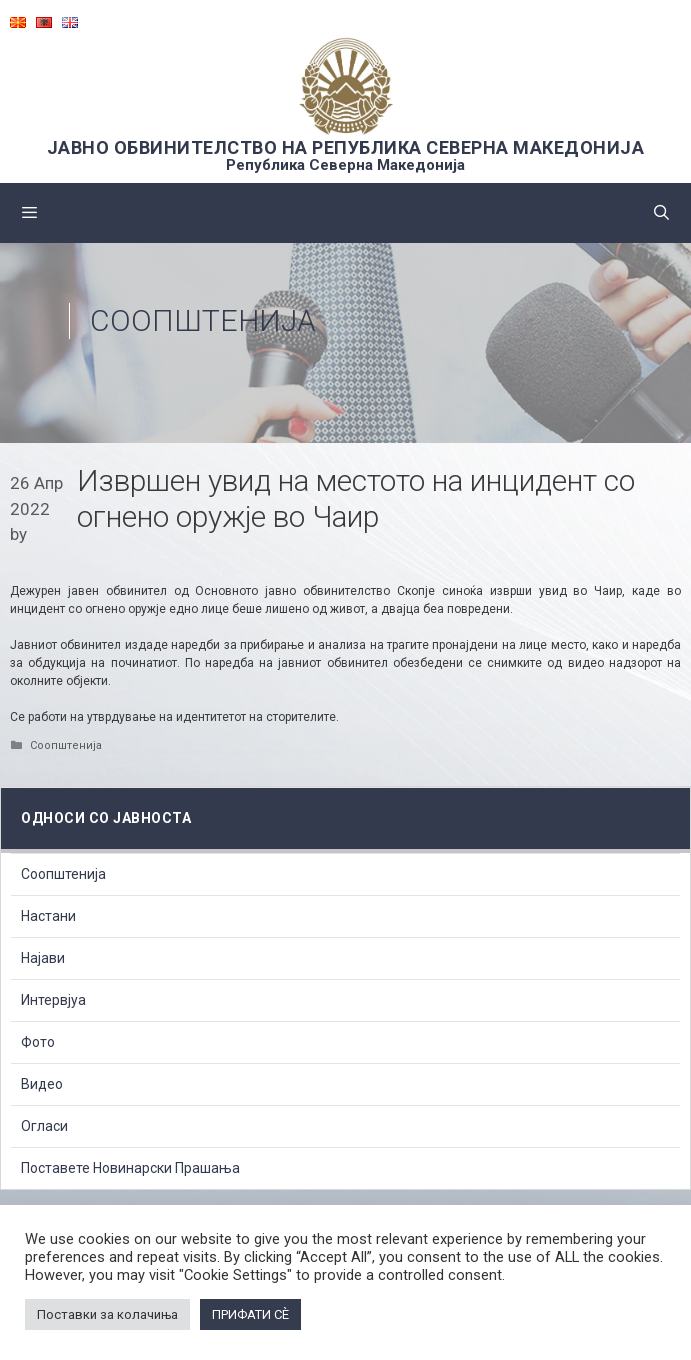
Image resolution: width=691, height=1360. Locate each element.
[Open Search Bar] (661, 213)
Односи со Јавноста (106, 818)
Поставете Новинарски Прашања (130, 1168)
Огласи (44, 1126)
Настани (48, 916)
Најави (43, 958)
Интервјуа (53, 1000)
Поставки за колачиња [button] (107, 1314)
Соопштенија (203, 320)
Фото (38, 1042)
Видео (42, 1084)
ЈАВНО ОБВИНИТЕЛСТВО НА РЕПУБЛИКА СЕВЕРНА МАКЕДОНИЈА (346, 147)
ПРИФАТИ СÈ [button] (250, 1314)
